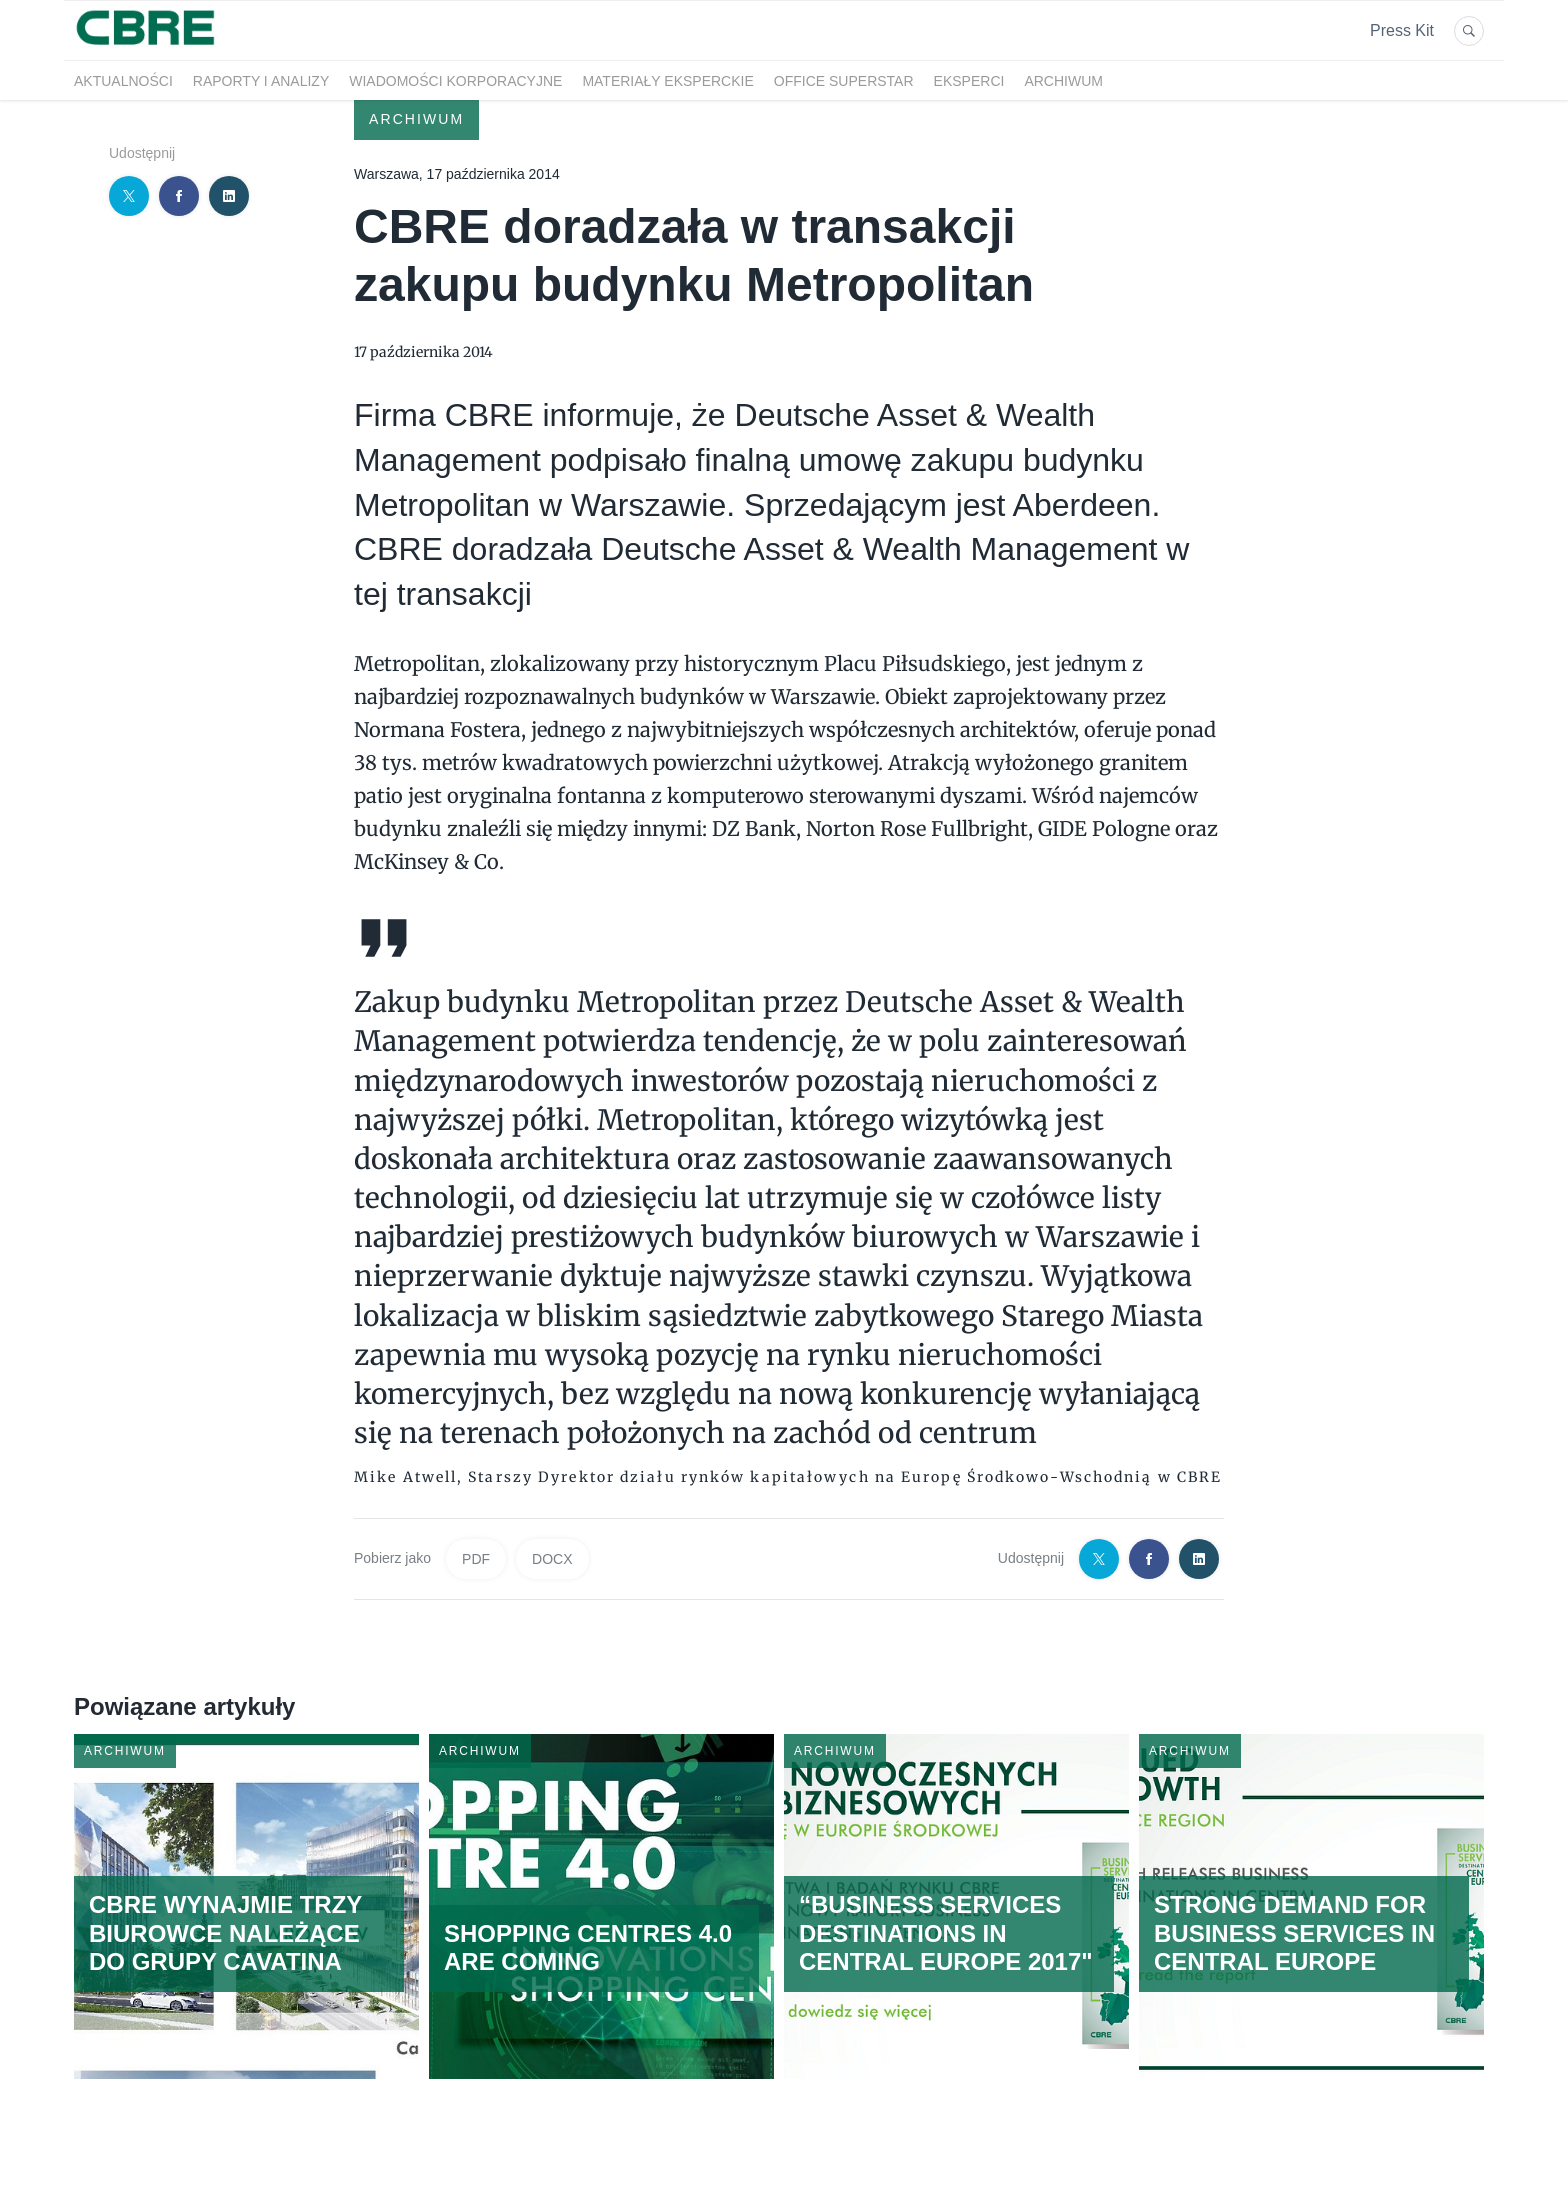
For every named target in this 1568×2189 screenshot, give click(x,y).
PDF (476, 1559)
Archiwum (1063, 81)
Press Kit (1402, 30)
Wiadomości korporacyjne (455, 81)
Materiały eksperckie (667, 81)
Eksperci (969, 81)
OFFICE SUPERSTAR (844, 81)
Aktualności (123, 81)
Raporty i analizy (261, 81)
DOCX (552, 1559)
